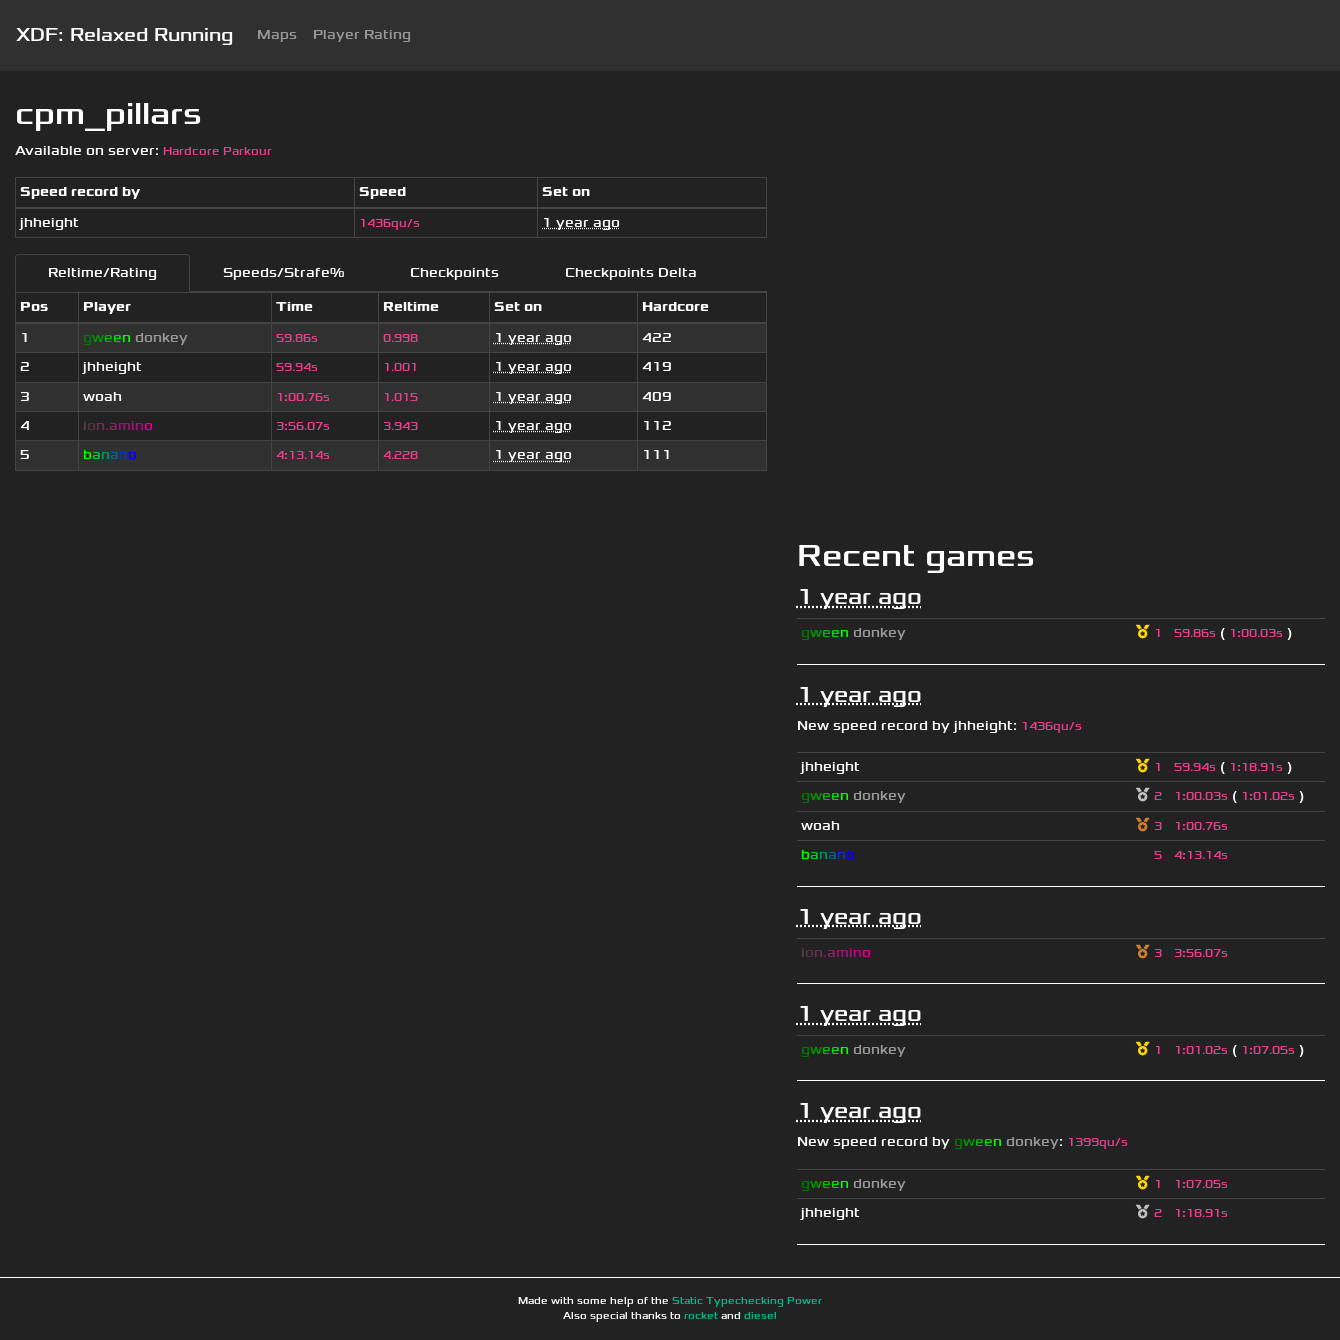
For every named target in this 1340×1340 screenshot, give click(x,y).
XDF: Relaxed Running (124, 35)
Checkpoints (454, 272)
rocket (701, 1316)
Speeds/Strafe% (283, 272)
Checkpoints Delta (631, 272)
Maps (277, 34)
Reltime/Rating (102, 272)
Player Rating (362, 34)
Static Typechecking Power (747, 1301)
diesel (760, 1316)
